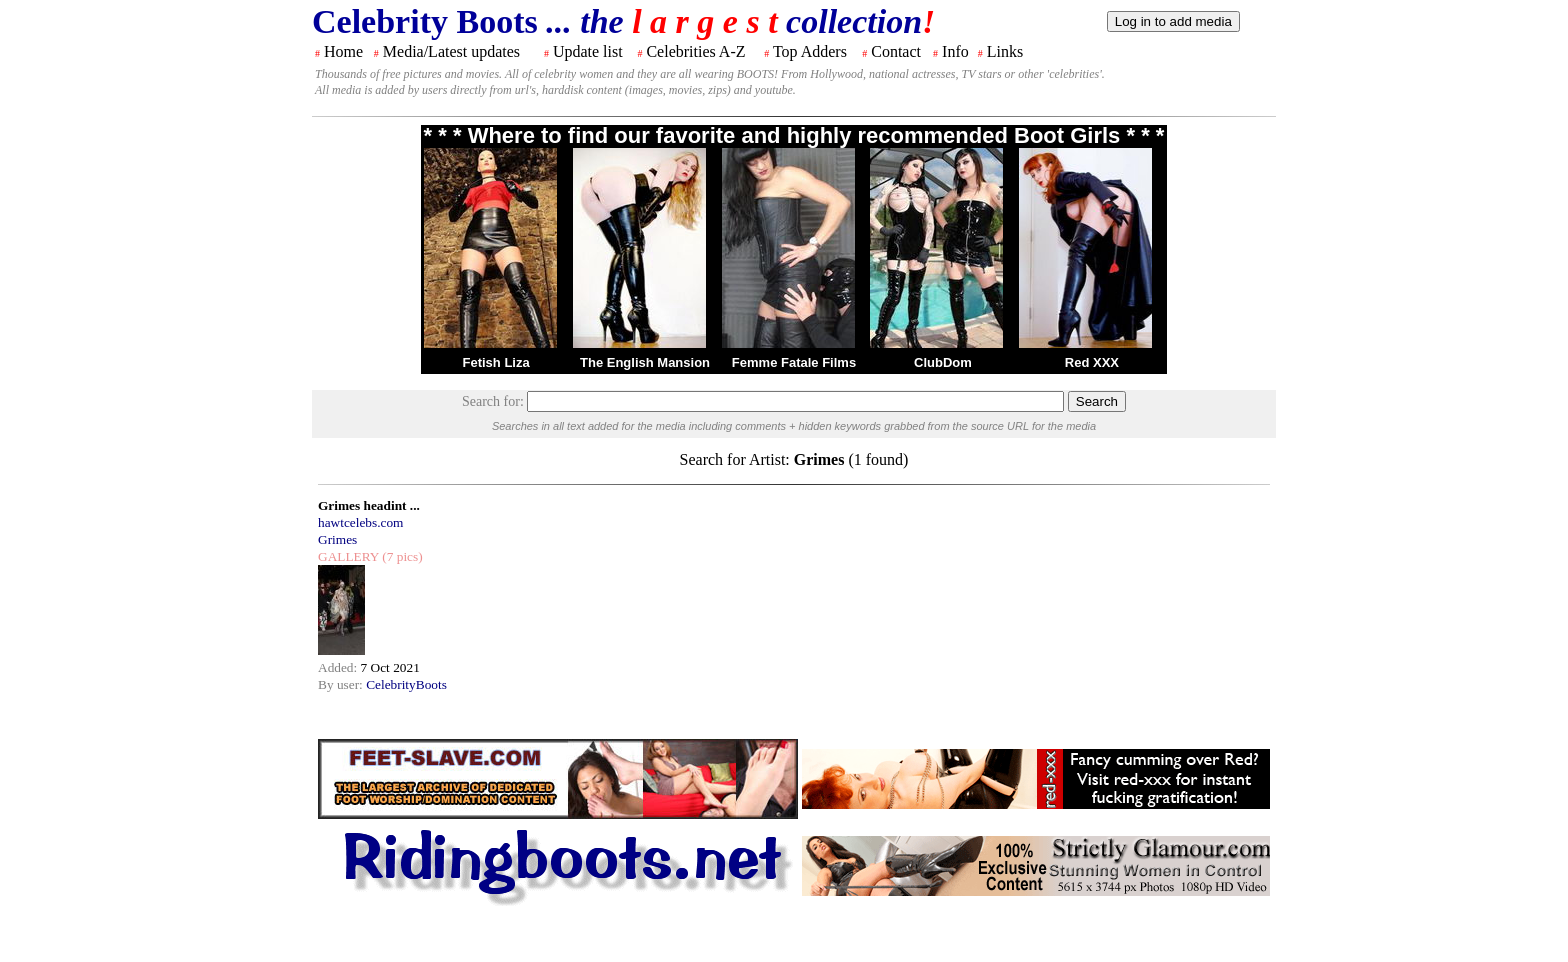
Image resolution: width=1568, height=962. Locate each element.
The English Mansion (645, 362)
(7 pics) (401, 556)
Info (955, 51)
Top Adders (810, 51)
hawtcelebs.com (361, 522)
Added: (339, 667)
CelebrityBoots (406, 684)
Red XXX (1092, 362)
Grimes (337, 539)
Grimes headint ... (369, 505)
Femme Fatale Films (794, 362)
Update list (588, 51)
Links (1005, 51)
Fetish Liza (495, 362)
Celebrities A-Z (695, 51)
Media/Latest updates (451, 51)
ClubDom (943, 362)
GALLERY (348, 556)
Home (343, 51)
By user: (342, 684)
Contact (896, 51)
